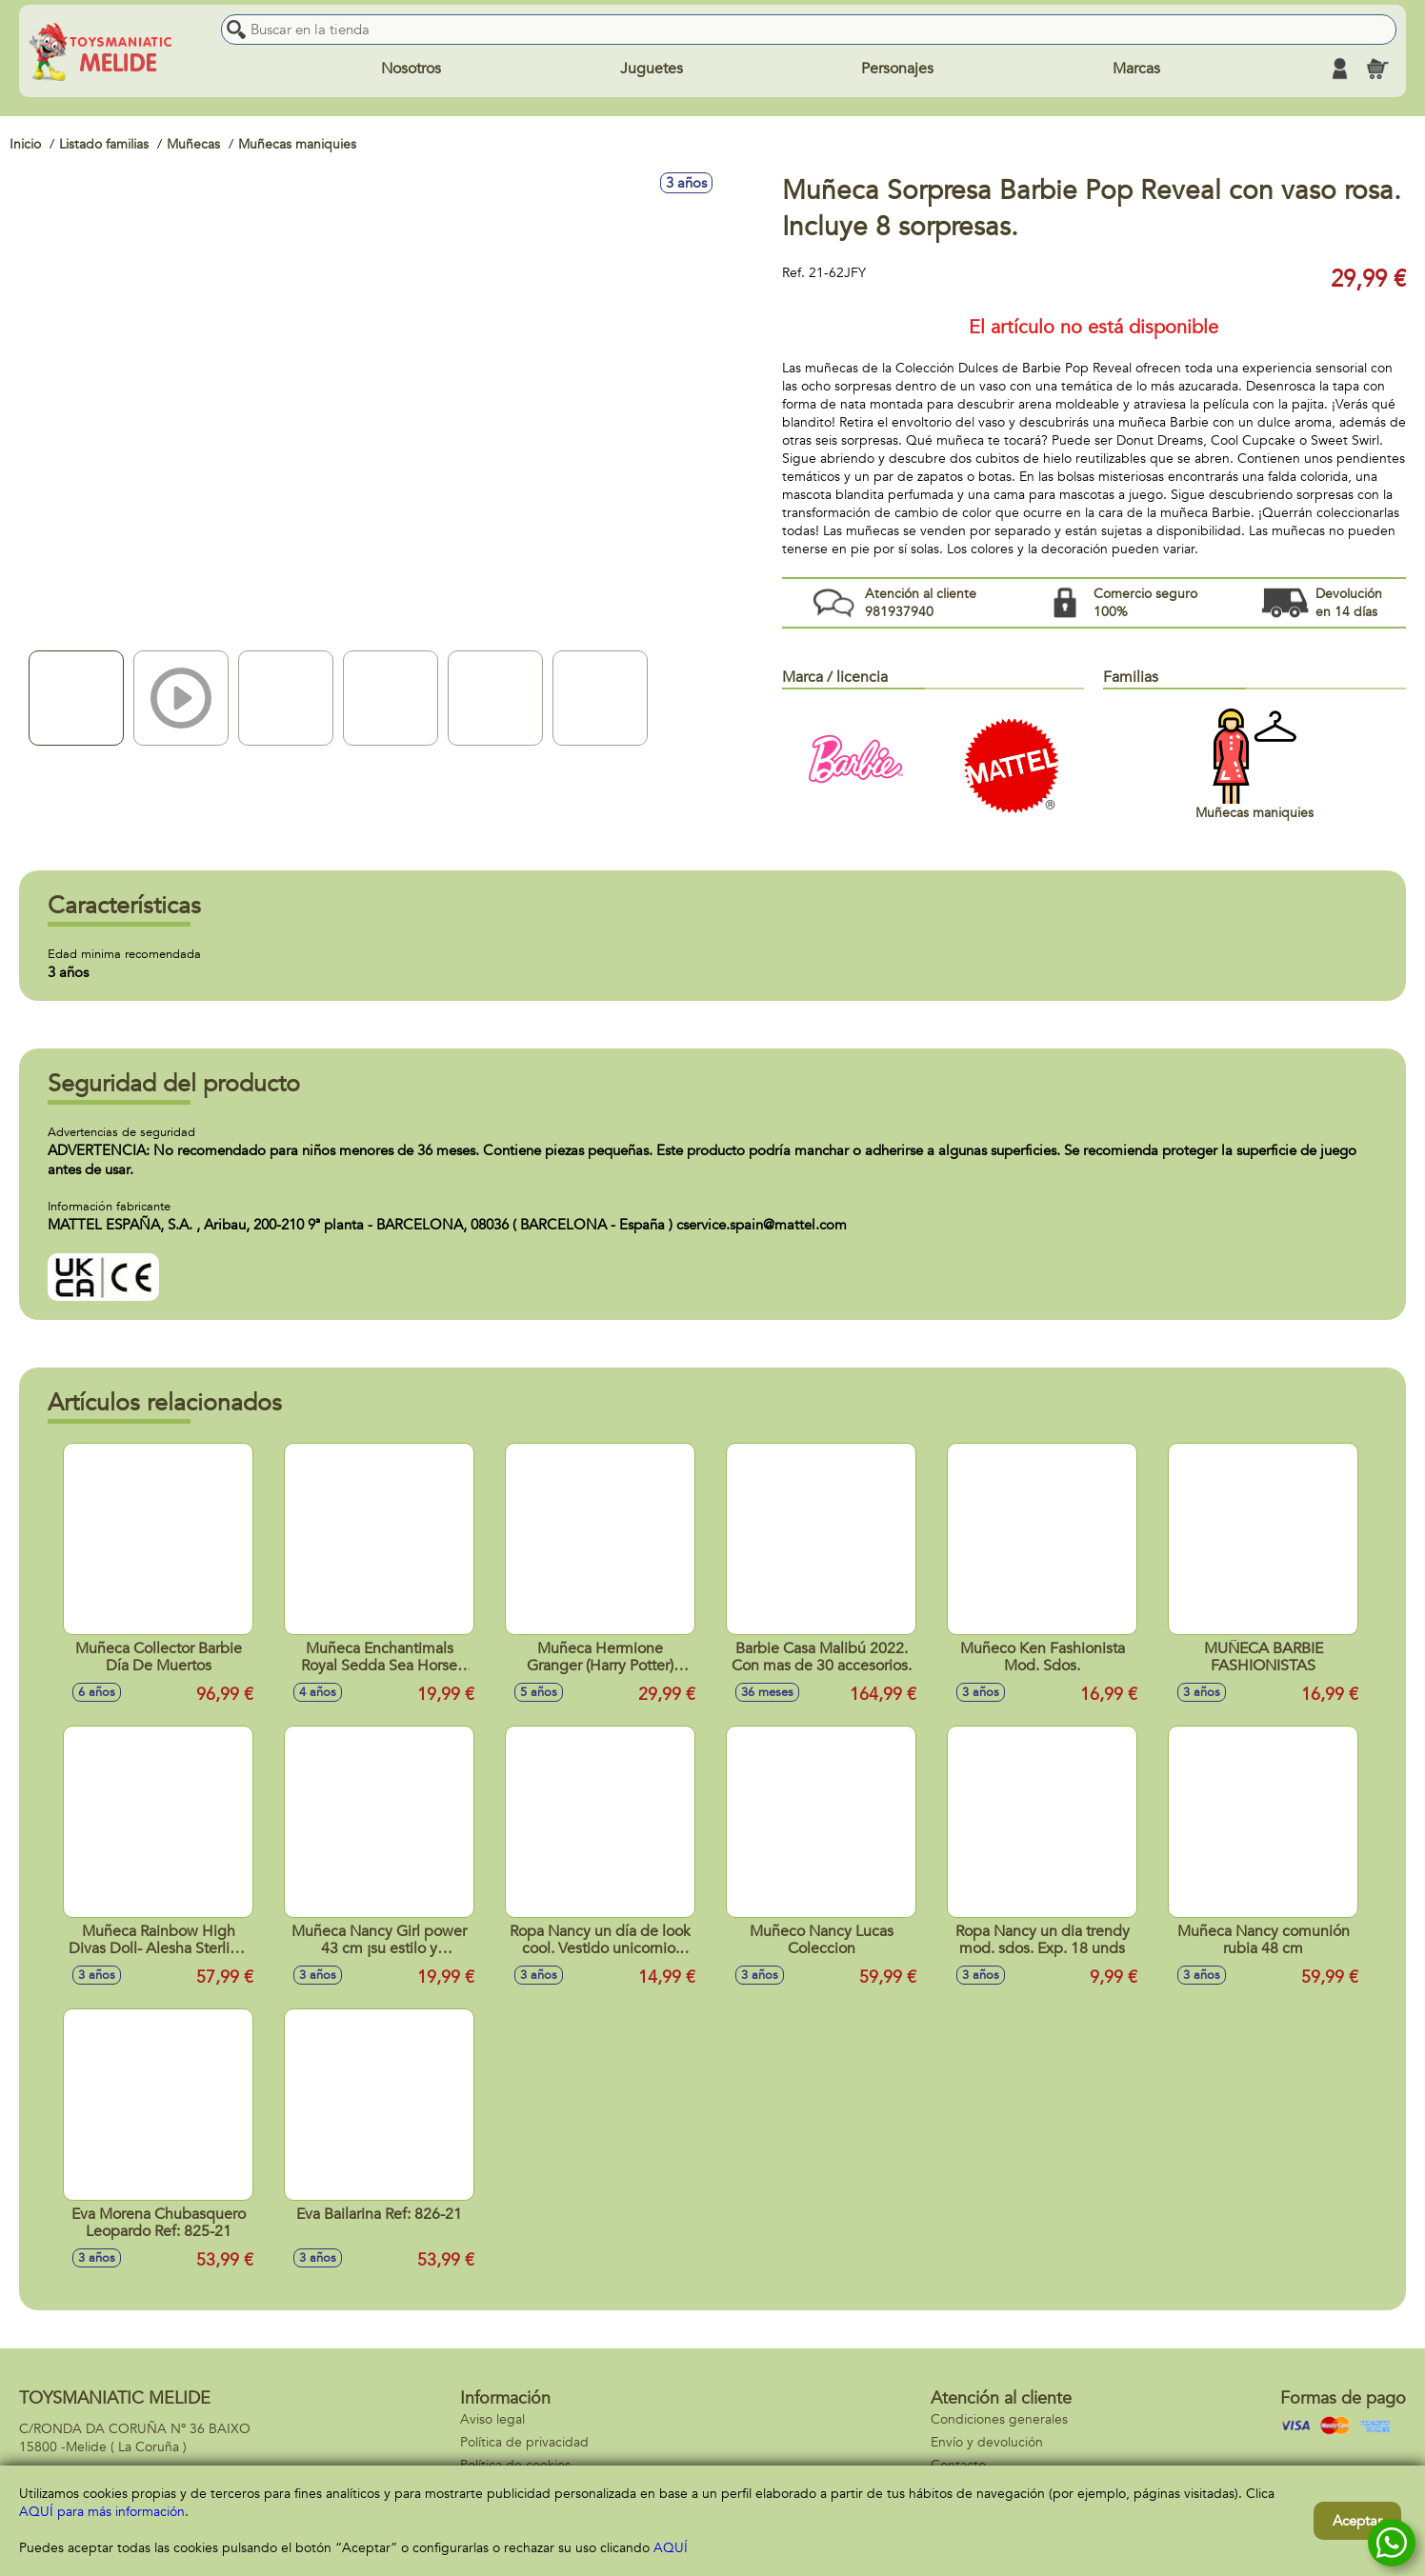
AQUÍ (670, 2548)
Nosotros (411, 68)
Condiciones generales (999, 2419)
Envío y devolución (987, 2442)
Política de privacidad (524, 2442)
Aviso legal (492, 2419)
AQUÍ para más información (102, 2512)
